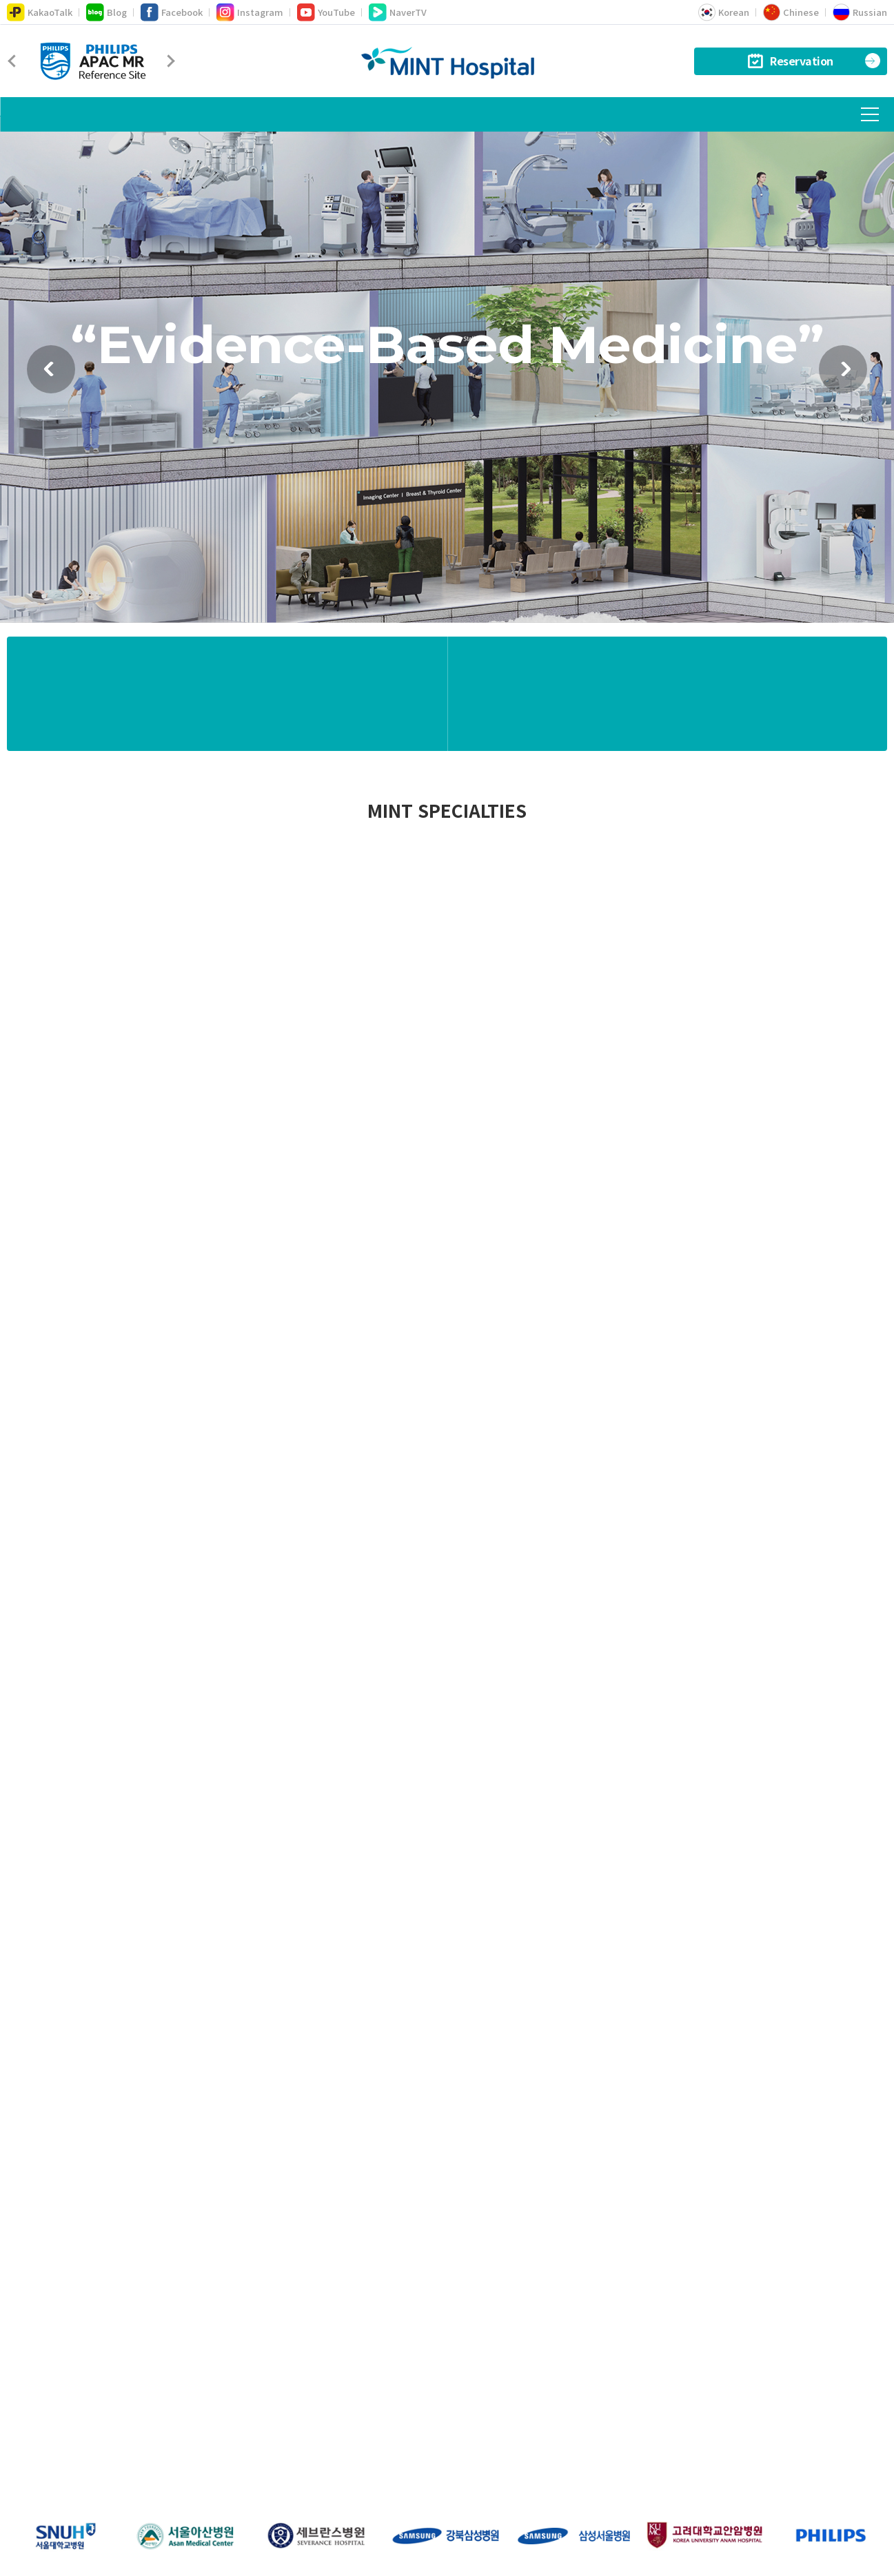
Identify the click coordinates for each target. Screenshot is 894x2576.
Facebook (172, 12)
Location (334, 2442)
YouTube (326, 12)
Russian (860, 12)
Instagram (249, 12)
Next (168, 61)
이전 (51, 384)
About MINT (262, 2442)
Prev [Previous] (14, 61)
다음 (843, 384)
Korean (723, 12)
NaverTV (398, 12)
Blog (106, 12)
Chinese (791, 12)
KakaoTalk (39, 12)
